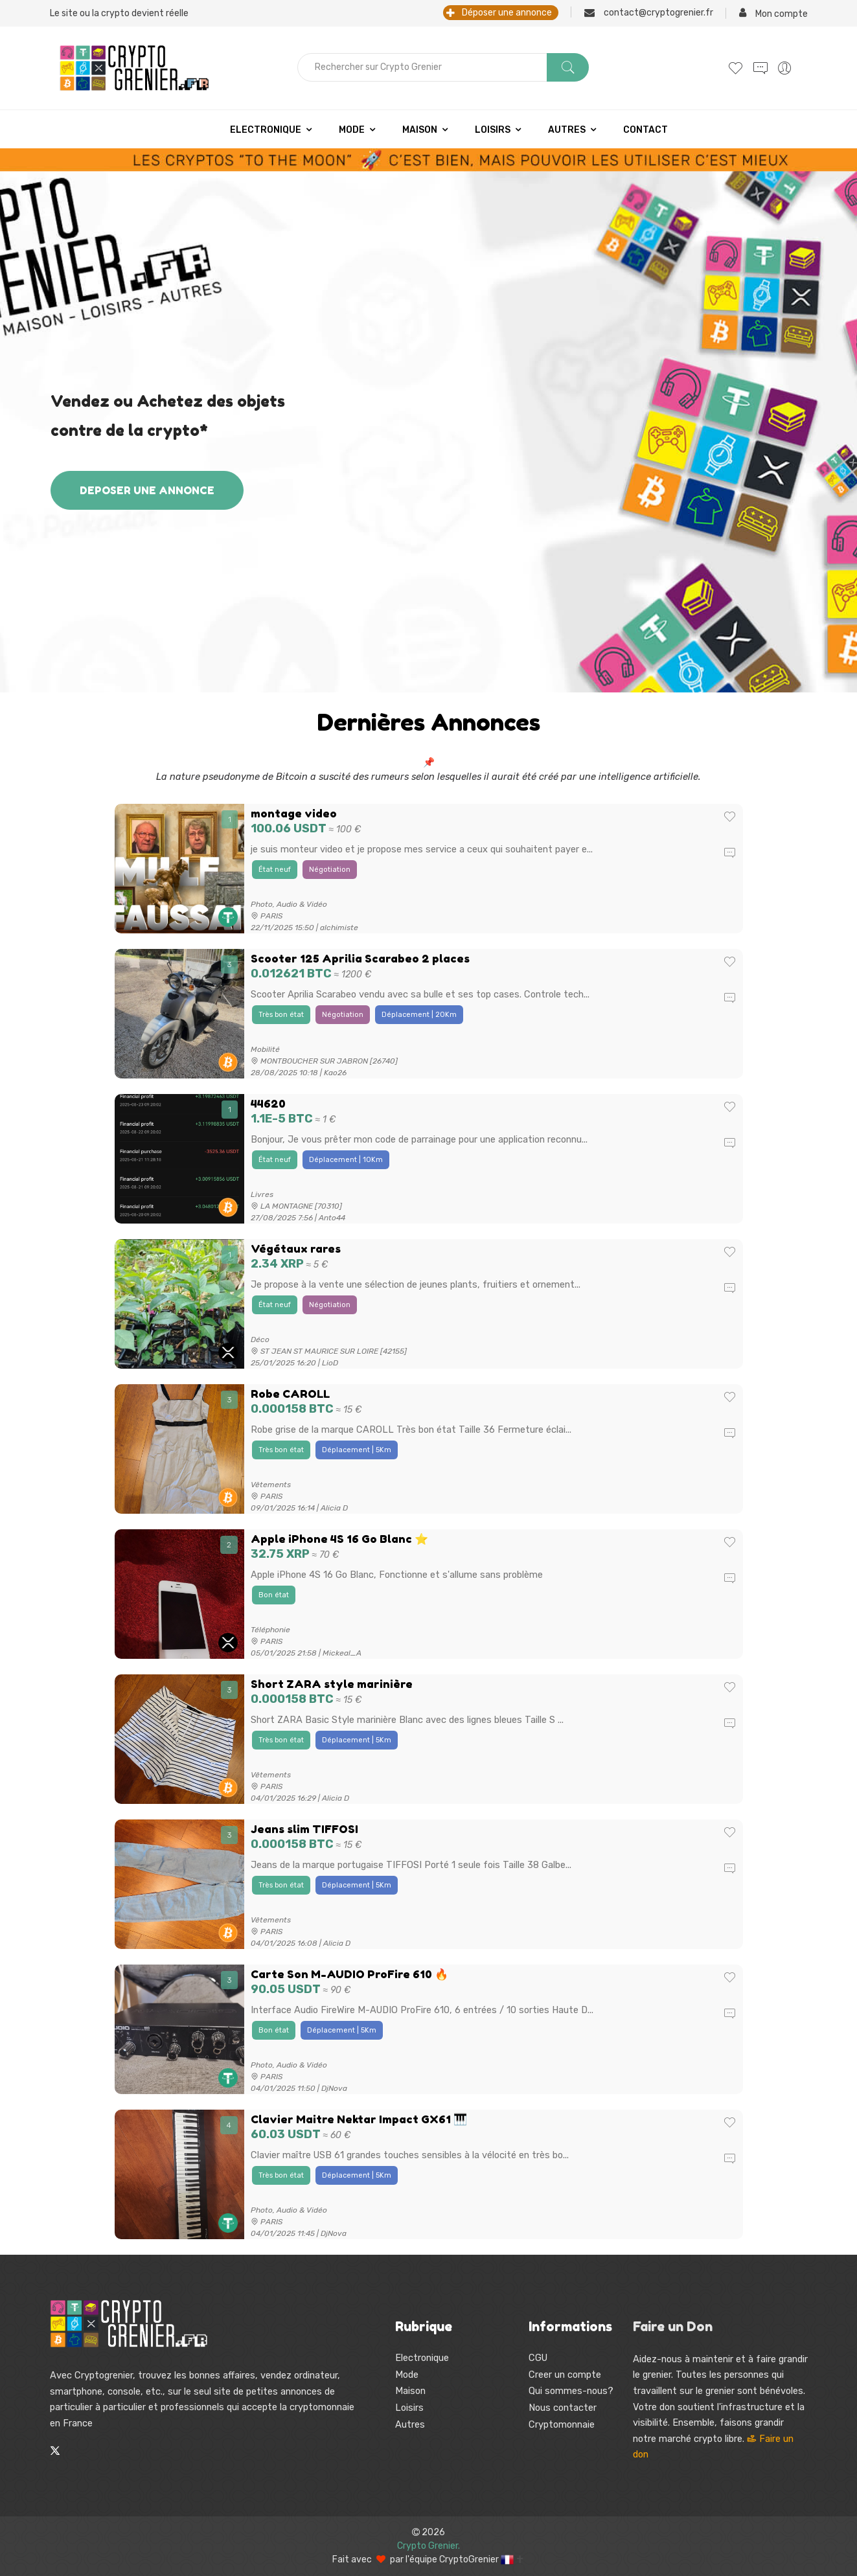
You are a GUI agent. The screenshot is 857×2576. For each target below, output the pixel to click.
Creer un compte (565, 2374)
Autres (567, 129)
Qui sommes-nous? (571, 2391)
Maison (419, 129)
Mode (352, 129)
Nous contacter (563, 2407)
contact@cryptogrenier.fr (648, 12)
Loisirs (492, 129)
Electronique (265, 129)
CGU (538, 2358)
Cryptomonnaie (562, 2424)
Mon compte (773, 13)
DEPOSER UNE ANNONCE (147, 490)
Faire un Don (673, 2326)
